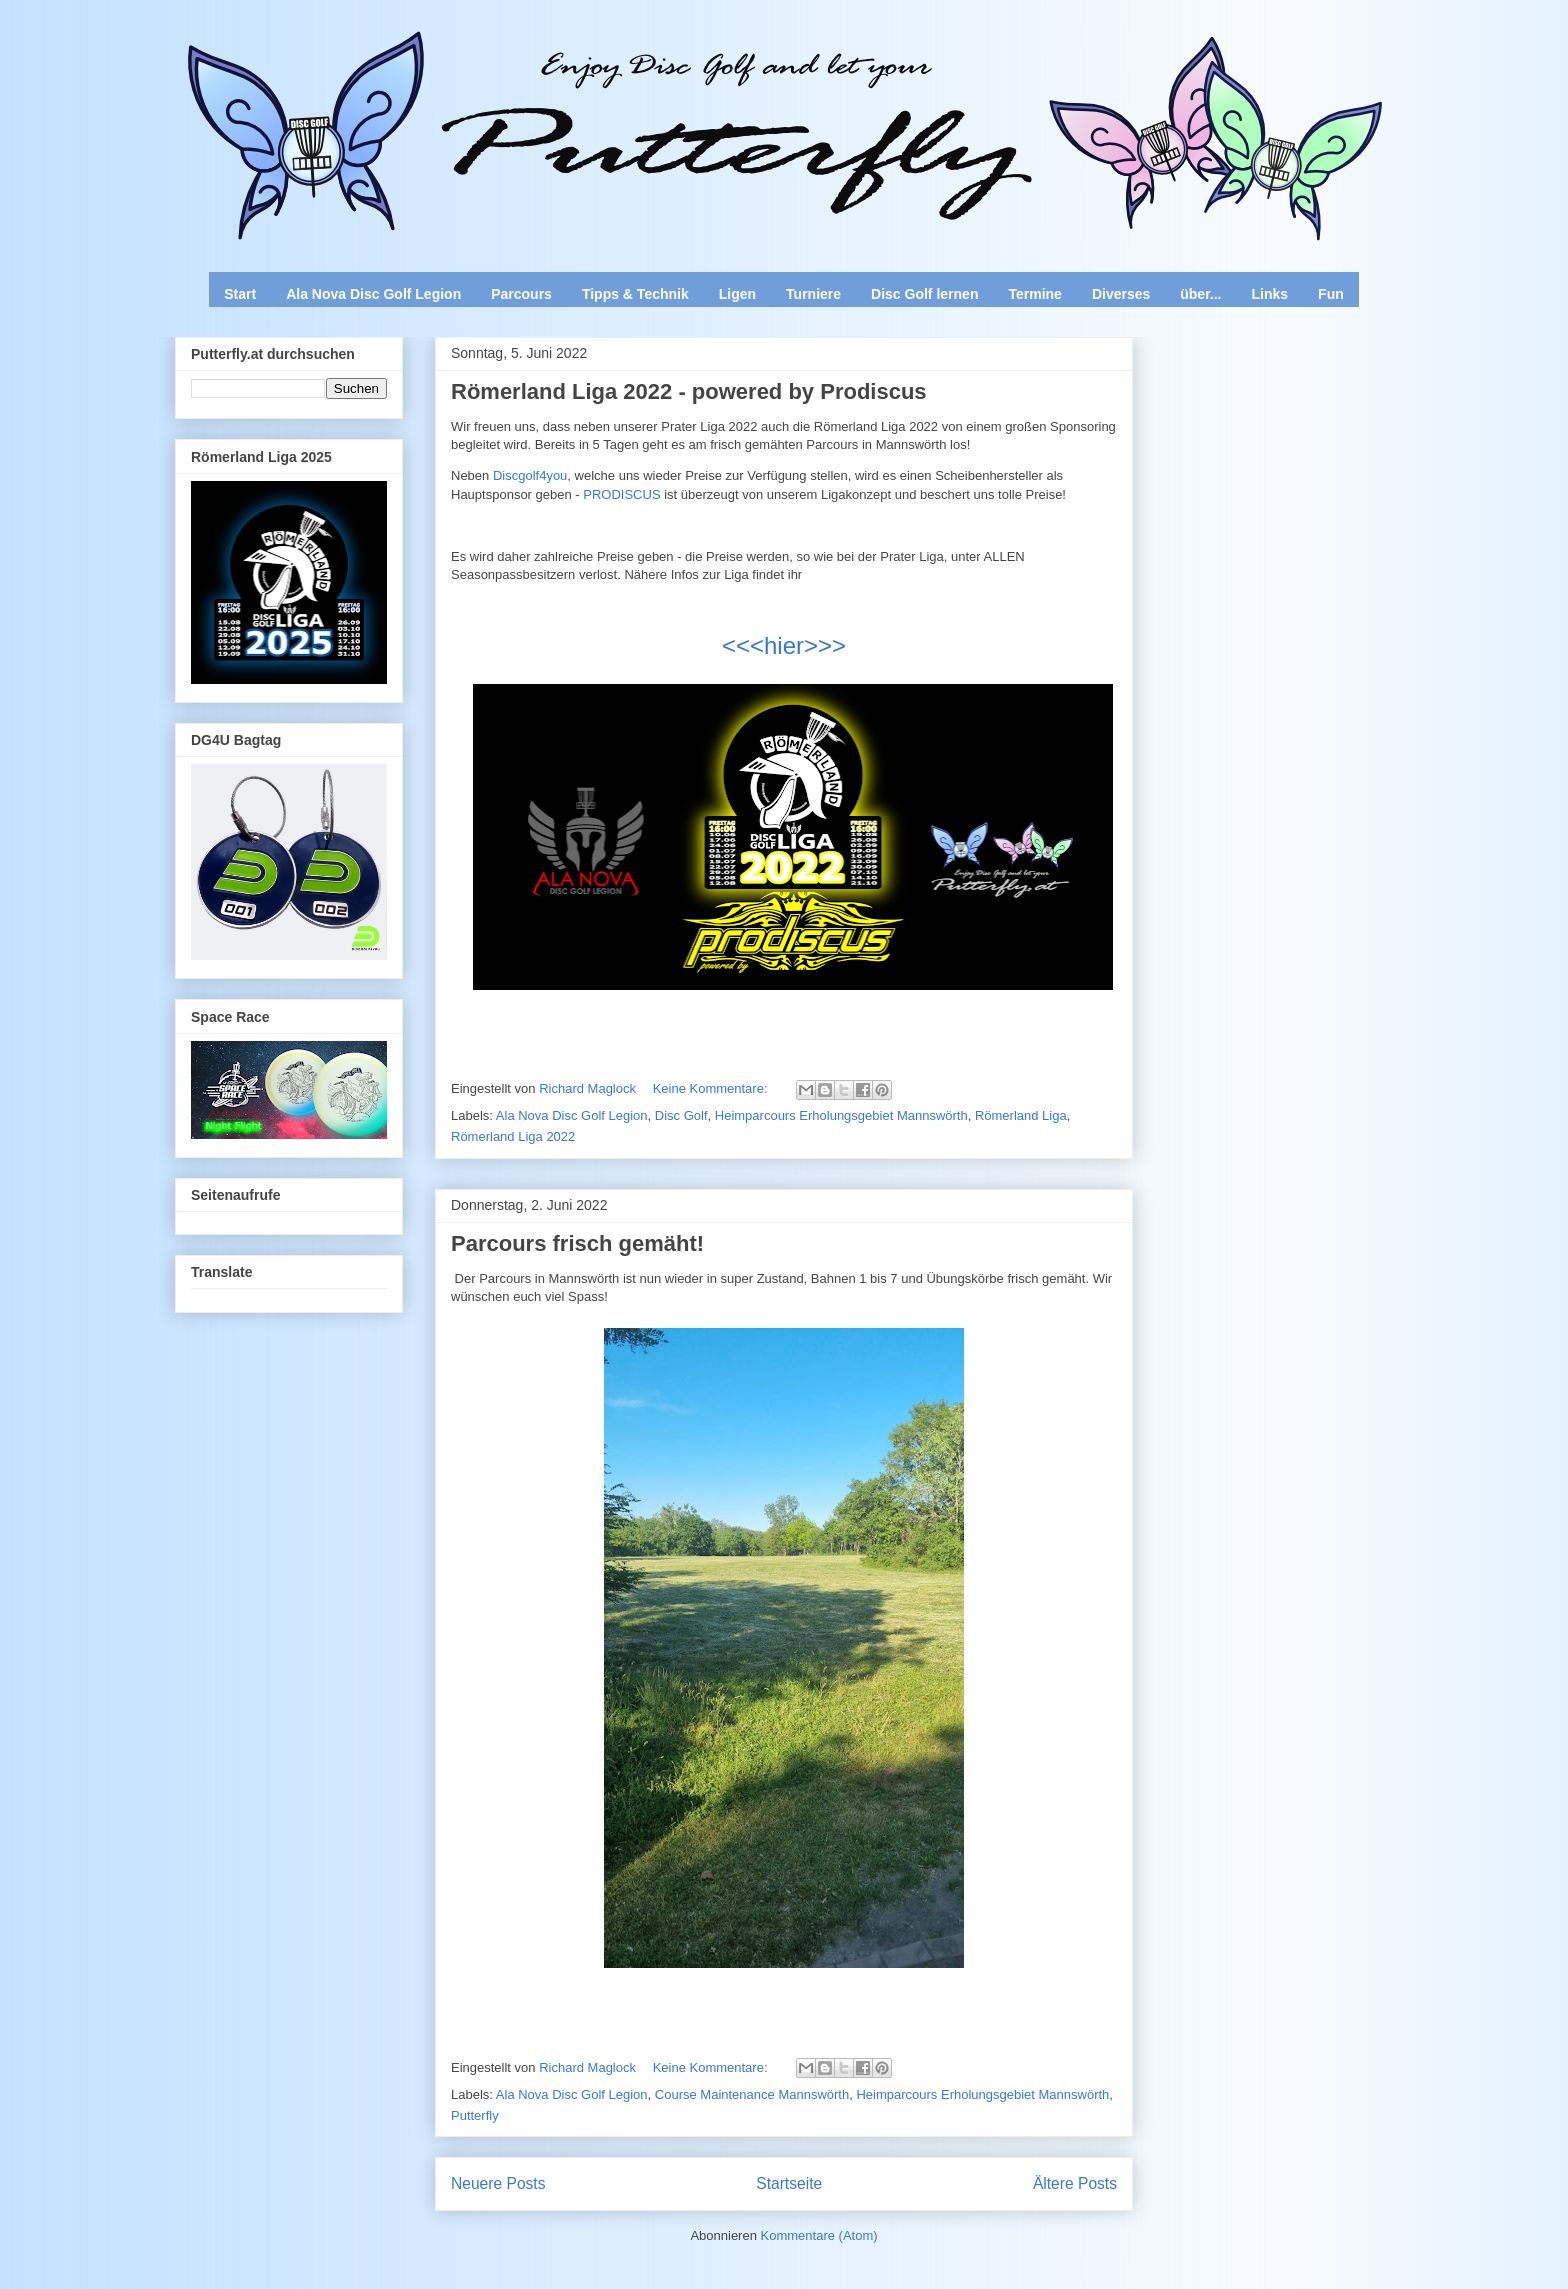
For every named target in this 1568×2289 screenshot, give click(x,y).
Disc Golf (681, 1115)
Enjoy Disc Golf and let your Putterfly (396, 66)
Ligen (737, 294)
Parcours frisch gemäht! (577, 1243)
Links (1270, 294)
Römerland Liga (1021, 1115)
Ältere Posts (1075, 2183)
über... (1200, 294)
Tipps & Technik (635, 294)
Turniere (813, 294)
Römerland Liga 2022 (513, 1136)
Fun (1331, 294)
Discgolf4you (530, 475)
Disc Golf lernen (924, 294)
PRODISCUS (621, 494)
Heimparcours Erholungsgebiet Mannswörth (841, 1115)
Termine (1034, 294)
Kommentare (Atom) (819, 2235)
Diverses (1121, 294)
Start (240, 294)
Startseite (789, 2183)
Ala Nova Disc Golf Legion (373, 294)
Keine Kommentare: (712, 1088)
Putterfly (475, 2115)
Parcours (521, 294)
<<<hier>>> (784, 645)
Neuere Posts (498, 2183)
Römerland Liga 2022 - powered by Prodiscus (689, 391)
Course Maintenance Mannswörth (752, 2094)
